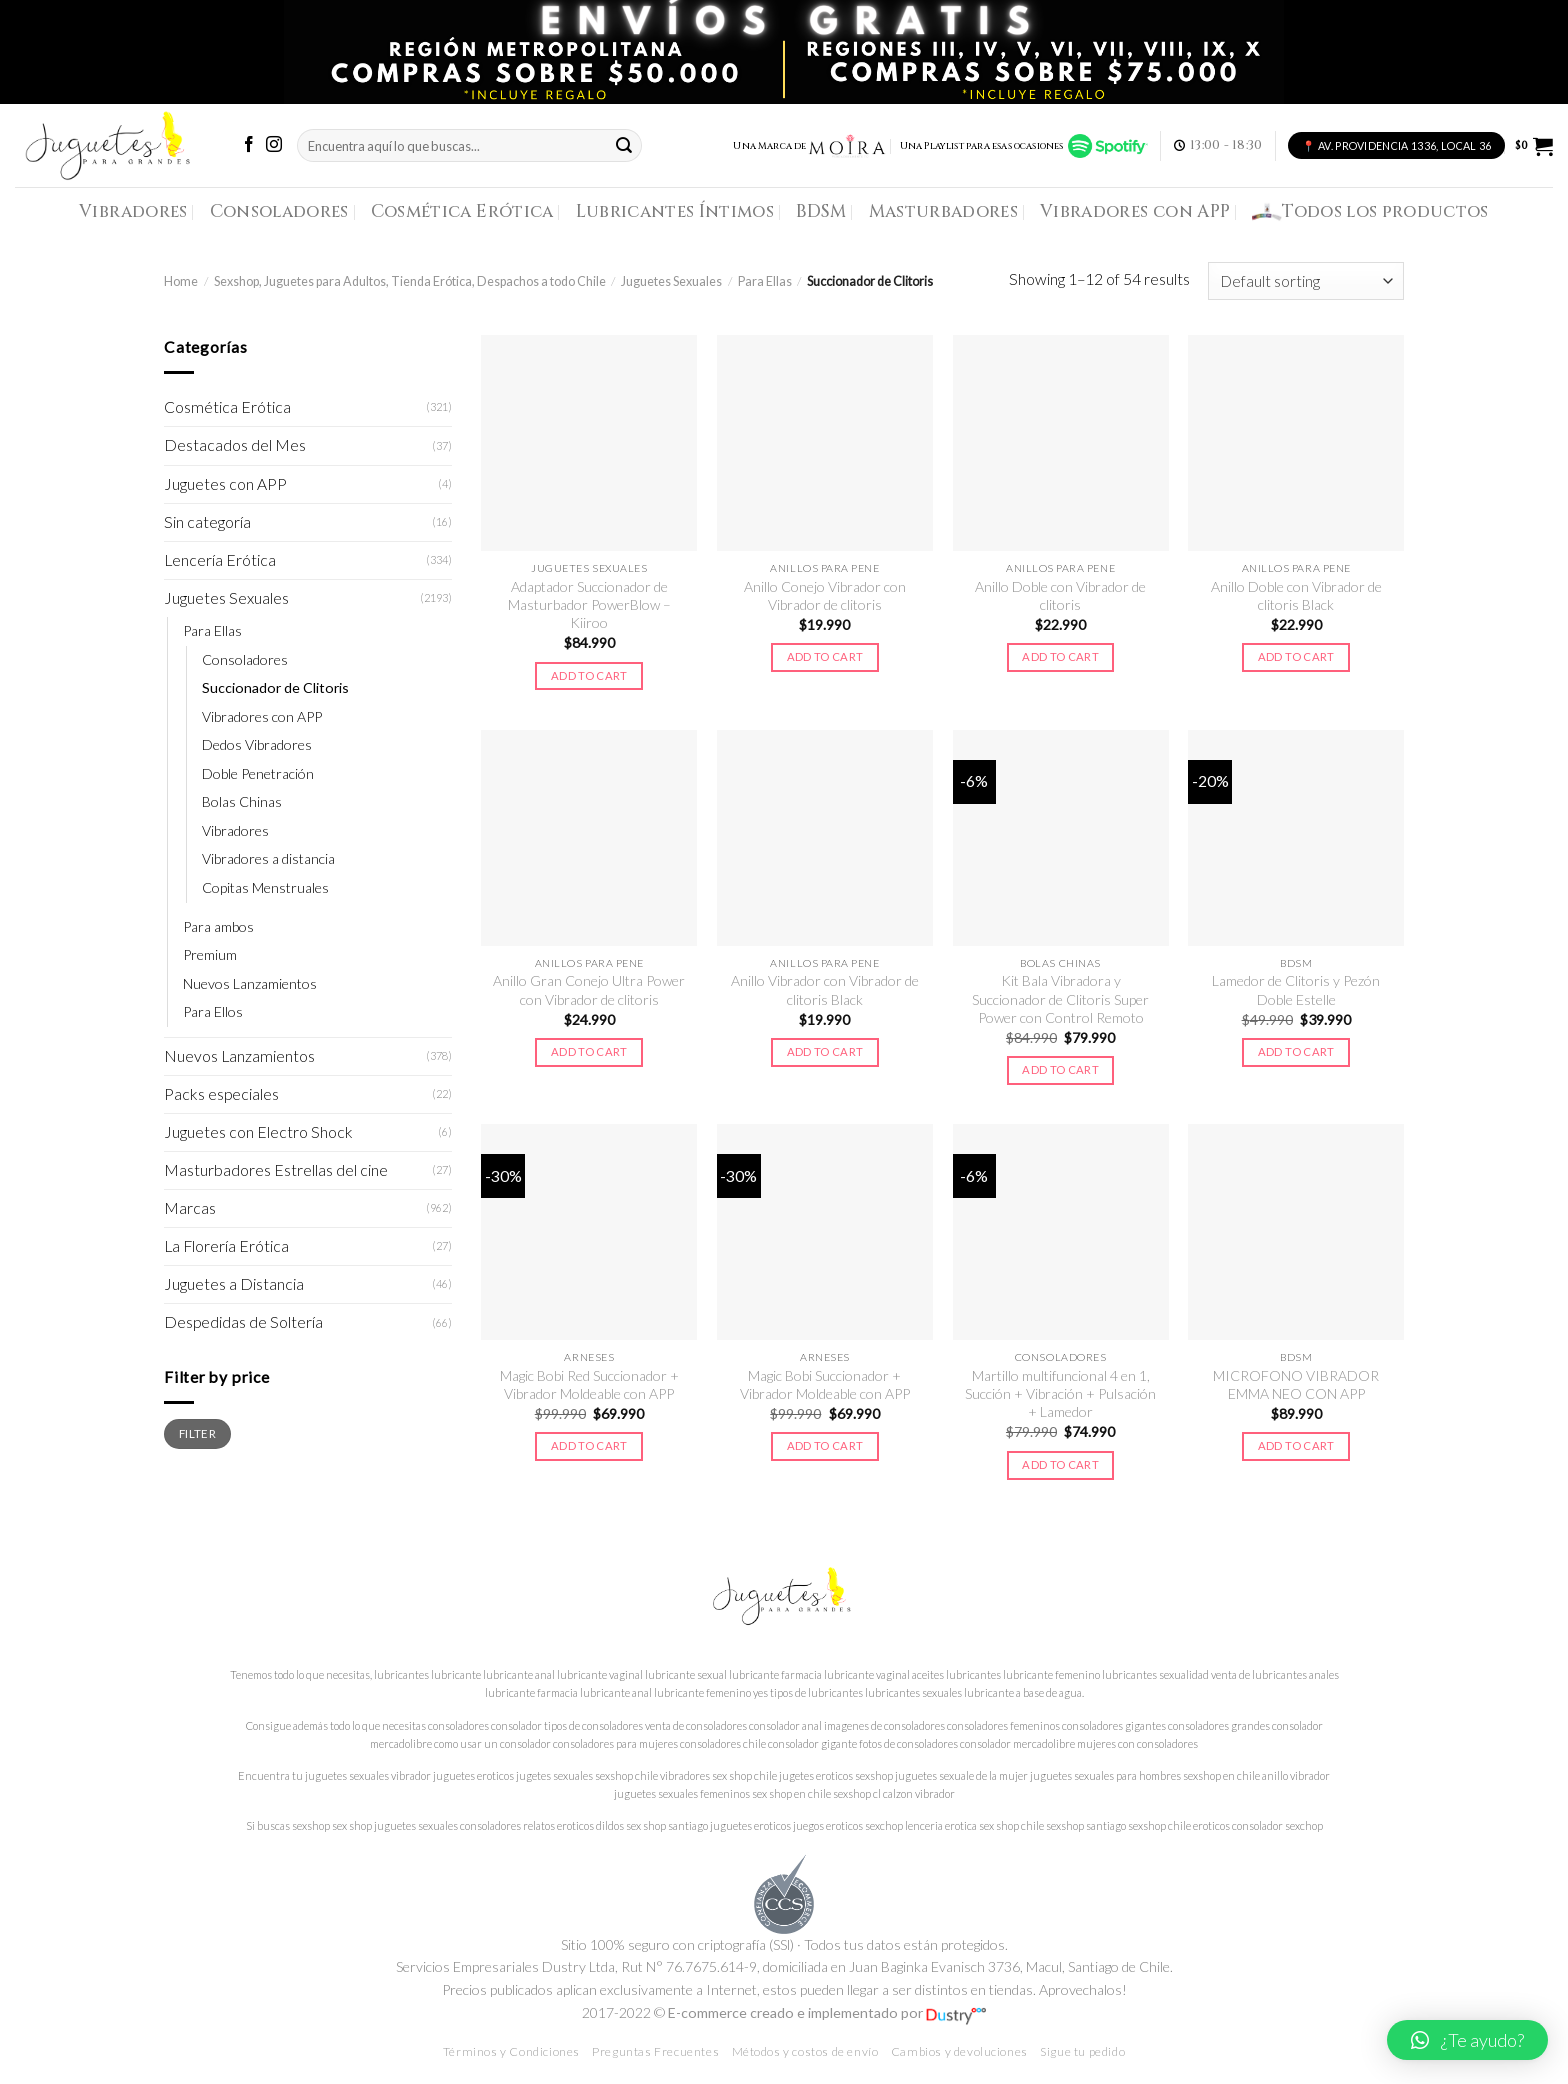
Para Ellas (765, 281)
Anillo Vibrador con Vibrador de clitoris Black (825, 989)
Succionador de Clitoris (275, 687)
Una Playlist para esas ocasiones (1024, 146)
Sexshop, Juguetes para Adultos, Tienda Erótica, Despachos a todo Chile (410, 281)
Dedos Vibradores (257, 744)
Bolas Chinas (242, 801)
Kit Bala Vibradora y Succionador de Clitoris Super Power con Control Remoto (1060, 999)
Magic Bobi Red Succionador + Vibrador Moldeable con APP (589, 1384)
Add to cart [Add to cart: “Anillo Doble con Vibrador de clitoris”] (1060, 656)
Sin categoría (207, 522)
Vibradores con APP (1135, 211)
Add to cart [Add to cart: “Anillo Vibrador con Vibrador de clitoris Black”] (825, 1051)
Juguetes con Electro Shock (258, 1132)
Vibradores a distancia (268, 858)
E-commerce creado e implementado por (827, 2012)
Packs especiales (221, 1094)
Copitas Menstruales (265, 887)
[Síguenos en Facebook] (249, 145)
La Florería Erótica (226, 1246)
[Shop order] (1306, 281)
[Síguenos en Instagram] (274, 145)
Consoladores (279, 211)
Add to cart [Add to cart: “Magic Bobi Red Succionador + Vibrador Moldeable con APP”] (589, 1445)
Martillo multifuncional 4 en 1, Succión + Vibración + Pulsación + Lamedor (1060, 1394)
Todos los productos (1370, 212)
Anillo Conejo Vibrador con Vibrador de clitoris (825, 595)
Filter (197, 1433)
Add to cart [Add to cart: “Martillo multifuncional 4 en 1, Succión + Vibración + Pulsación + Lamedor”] (1060, 1464)
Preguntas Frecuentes (655, 2051)
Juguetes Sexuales (671, 281)
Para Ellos (213, 1011)
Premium (210, 954)
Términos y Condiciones (511, 2051)
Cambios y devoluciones (959, 2051)
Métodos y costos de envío (805, 2051)
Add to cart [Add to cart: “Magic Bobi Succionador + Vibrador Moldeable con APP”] (825, 1445)
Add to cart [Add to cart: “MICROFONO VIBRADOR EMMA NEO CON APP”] (1296, 1445)
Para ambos (218, 926)
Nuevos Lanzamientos (250, 983)
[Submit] (624, 145)
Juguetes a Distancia (234, 1284)
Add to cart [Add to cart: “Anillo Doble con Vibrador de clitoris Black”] (1296, 656)
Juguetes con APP (225, 484)
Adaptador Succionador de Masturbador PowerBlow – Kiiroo (589, 605)
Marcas (190, 1208)
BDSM (821, 211)
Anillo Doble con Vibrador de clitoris (1060, 595)
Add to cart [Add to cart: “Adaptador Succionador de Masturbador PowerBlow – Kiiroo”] (589, 675)
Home (181, 281)
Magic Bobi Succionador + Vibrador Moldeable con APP (825, 1384)
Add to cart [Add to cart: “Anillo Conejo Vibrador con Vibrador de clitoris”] (825, 656)
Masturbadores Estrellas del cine (276, 1170)
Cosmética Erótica (462, 211)
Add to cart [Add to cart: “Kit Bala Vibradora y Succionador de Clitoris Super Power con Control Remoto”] (1060, 1069)
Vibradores (133, 211)
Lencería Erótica (220, 560)
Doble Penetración (258, 773)
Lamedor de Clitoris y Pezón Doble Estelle (1296, 989)
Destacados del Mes (235, 445)
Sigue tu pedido (1082, 2051)
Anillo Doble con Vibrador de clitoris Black (1296, 595)
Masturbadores (944, 211)
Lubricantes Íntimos (675, 211)
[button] (1467, 2040)
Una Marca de (809, 146)
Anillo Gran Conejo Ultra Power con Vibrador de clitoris (589, 989)
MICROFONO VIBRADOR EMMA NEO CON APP (1296, 1384)
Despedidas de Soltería (243, 1322)
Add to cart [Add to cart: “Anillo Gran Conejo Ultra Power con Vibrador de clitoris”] (589, 1051)
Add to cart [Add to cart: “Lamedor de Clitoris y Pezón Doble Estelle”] (1296, 1051)
